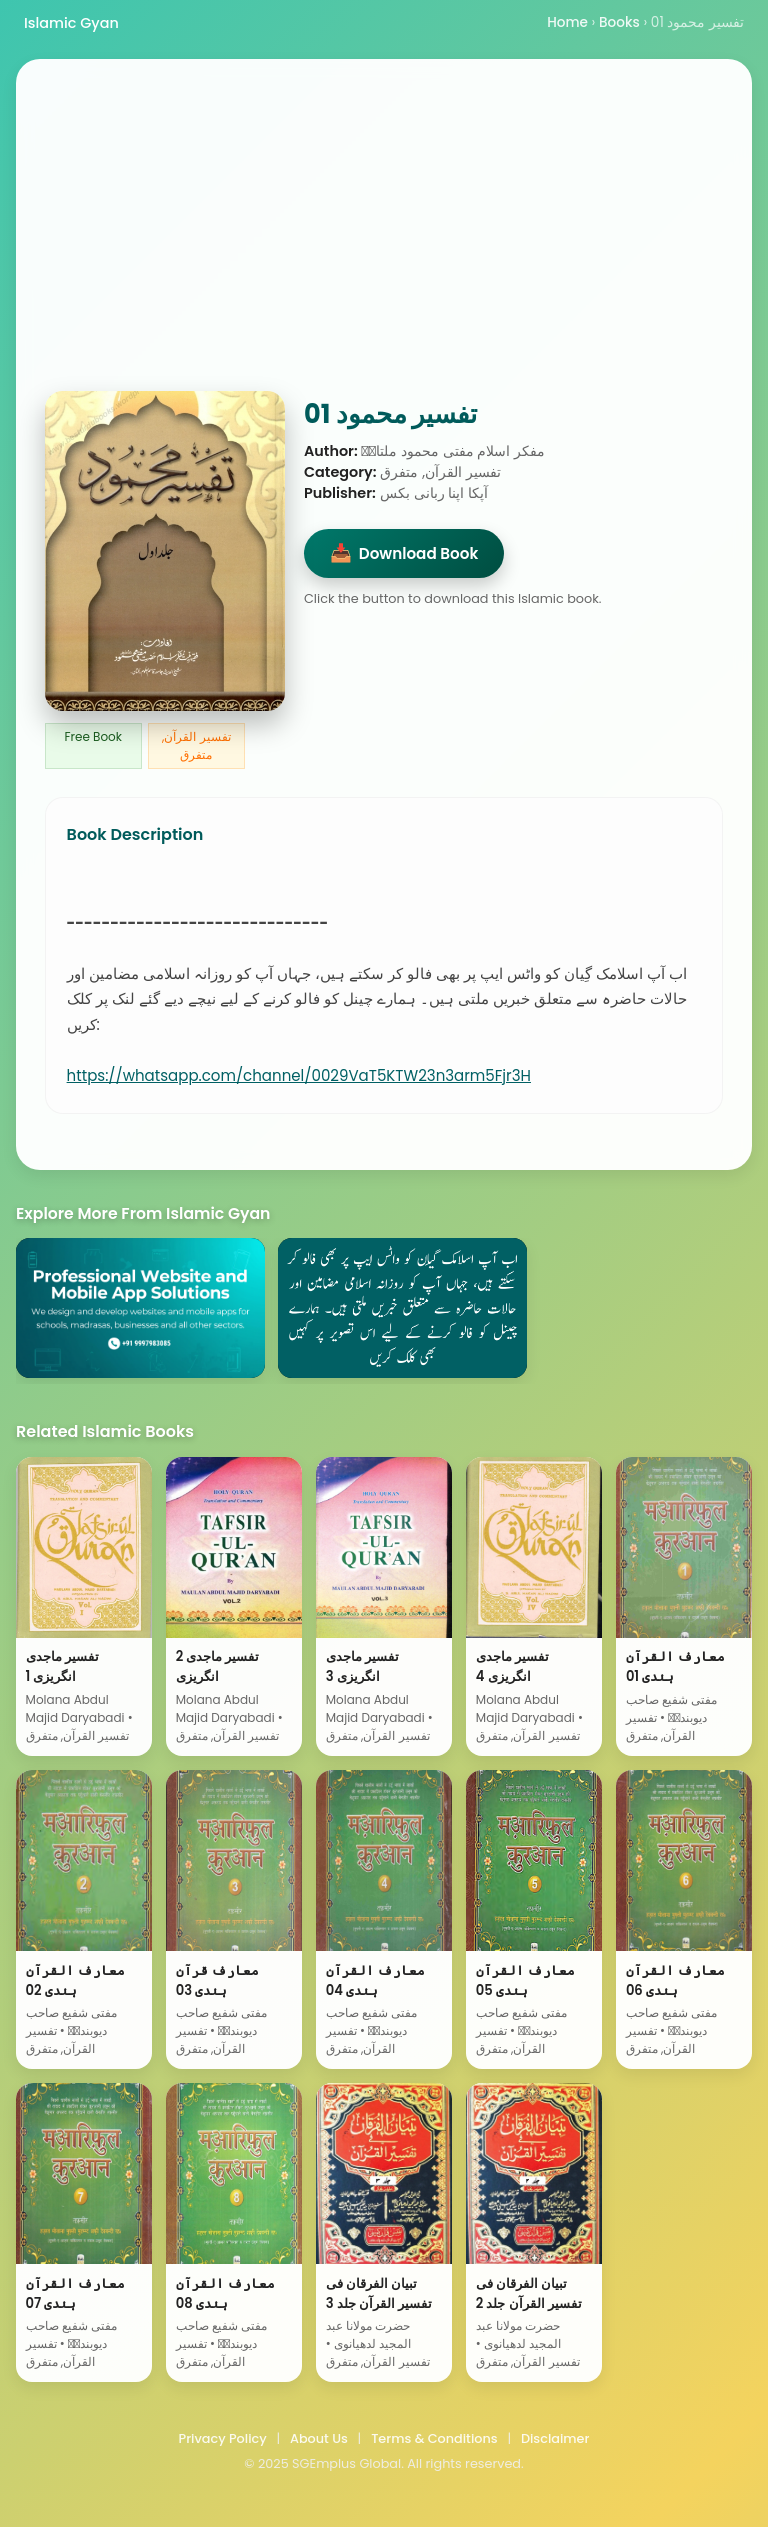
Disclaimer (555, 2438)
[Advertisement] (384, 241)
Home (567, 22)
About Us (319, 2438)
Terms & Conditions (434, 2438)
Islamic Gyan (71, 23)
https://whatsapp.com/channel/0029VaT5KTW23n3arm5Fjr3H (299, 1075)
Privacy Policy (223, 2438)
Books (619, 22)
